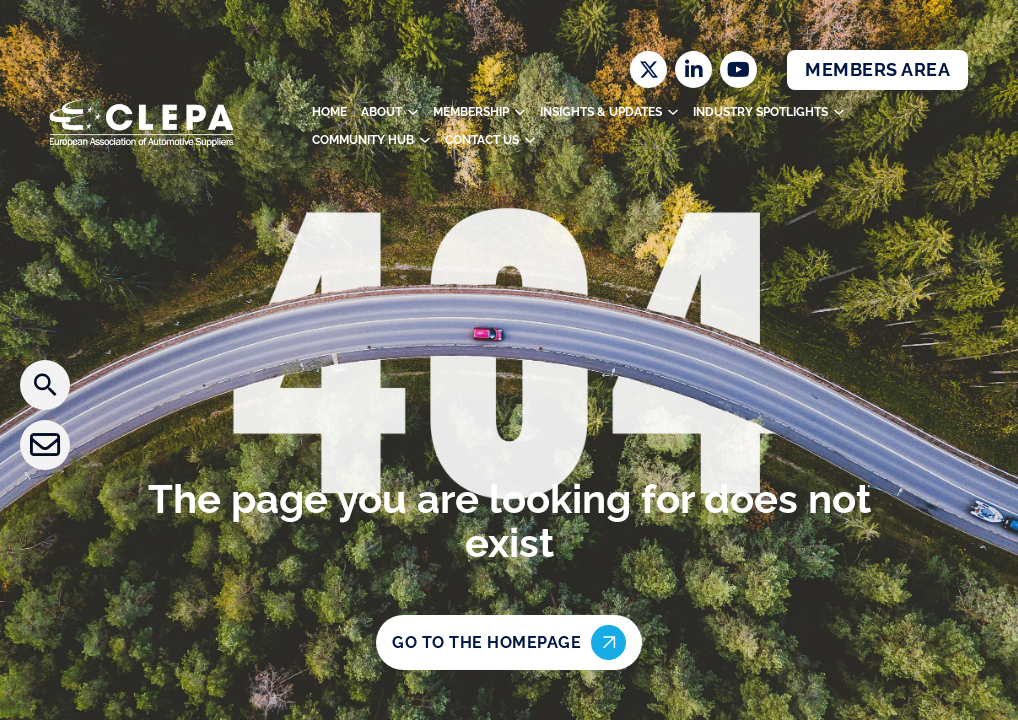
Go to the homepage (509, 642)
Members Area (877, 69)
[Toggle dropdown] (413, 112)
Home (329, 112)
